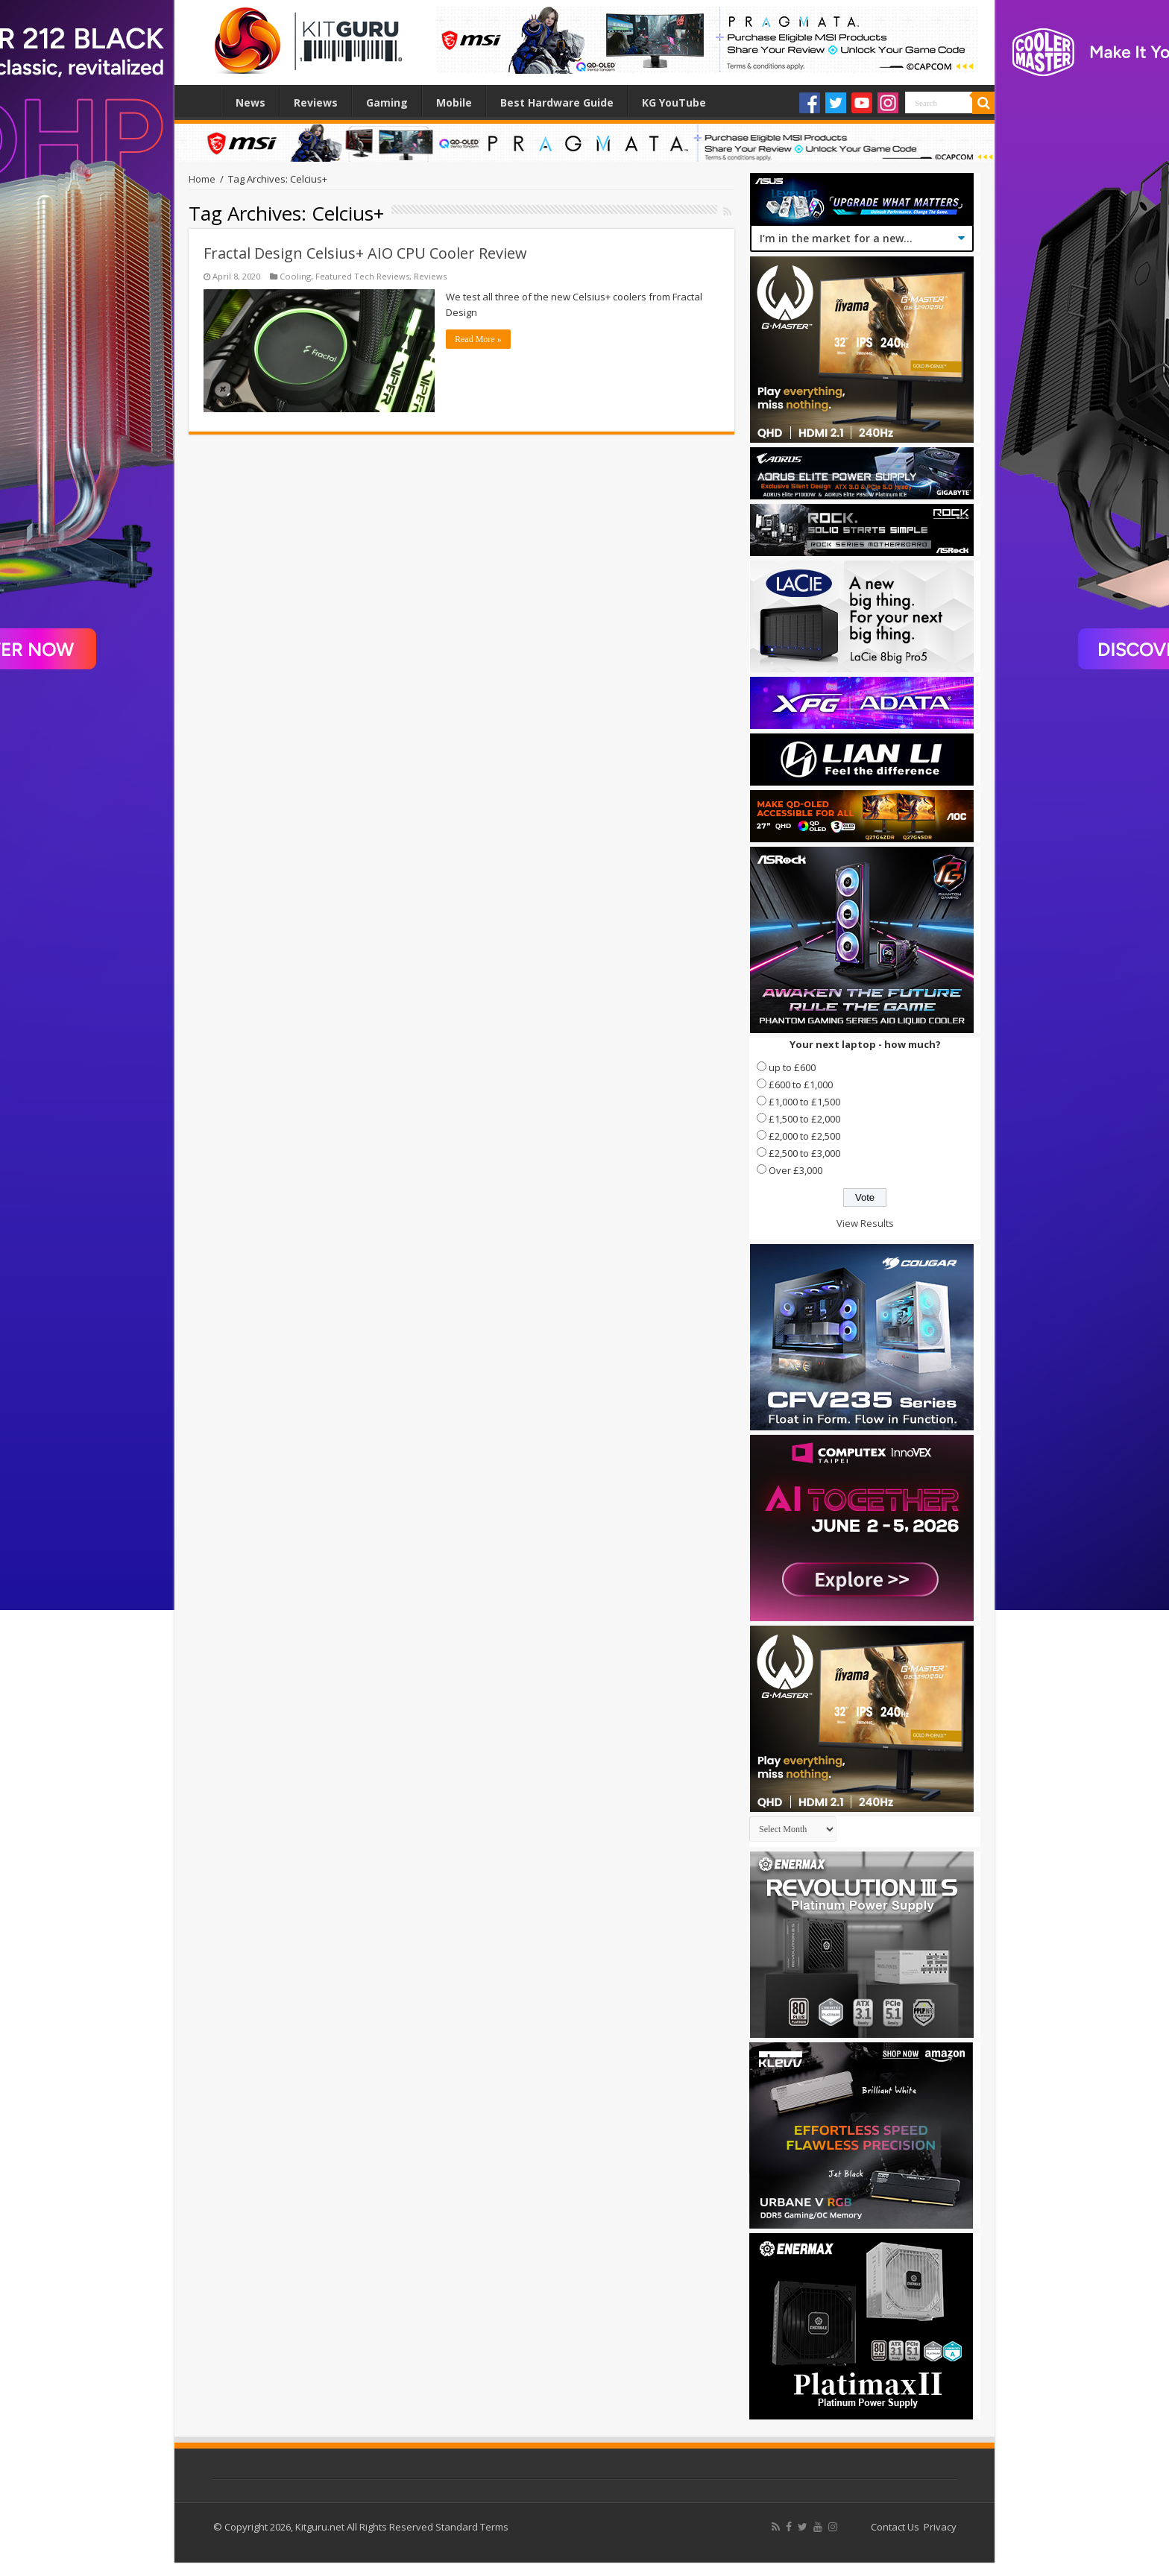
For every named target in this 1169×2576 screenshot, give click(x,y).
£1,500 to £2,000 (804, 1119)
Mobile (454, 102)
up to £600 (792, 1067)
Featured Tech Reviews (362, 276)
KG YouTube (674, 102)
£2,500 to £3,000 (804, 1153)
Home (201, 100)
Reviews (316, 102)
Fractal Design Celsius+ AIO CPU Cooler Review (365, 253)
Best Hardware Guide (557, 102)
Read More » (478, 339)
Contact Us (895, 2527)
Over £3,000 (795, 1170)
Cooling (295, 276)
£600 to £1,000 (801, 1084)
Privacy (940, 2527)
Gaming (387, 102)
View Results (865, 1223)
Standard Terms (471, 2527)
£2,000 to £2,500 (804, 1136)
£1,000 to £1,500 (804, 1101)
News (250, 102)
